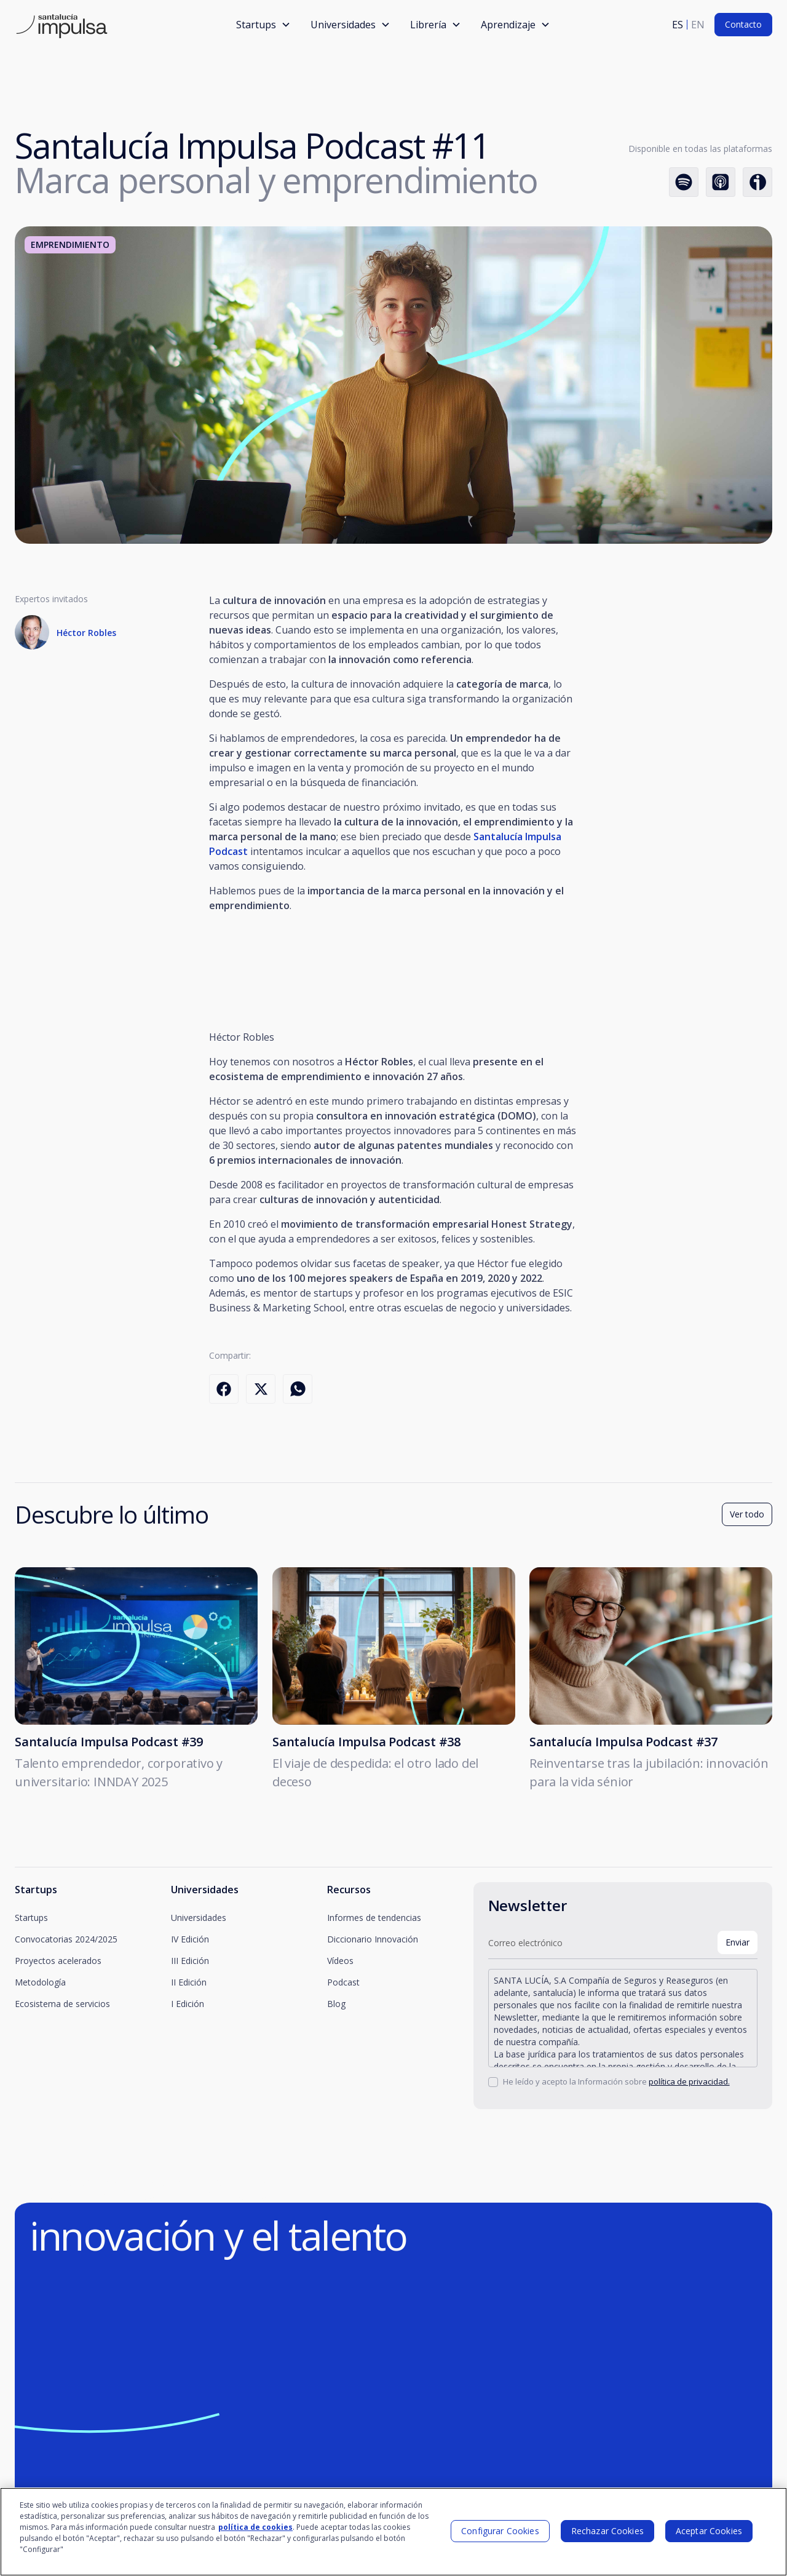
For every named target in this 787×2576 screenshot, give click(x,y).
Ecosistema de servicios (62, 2004)
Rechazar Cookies (607, 2531)
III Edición (190, 1960)
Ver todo (747, 1520)
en (698, 24)
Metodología (40, 1982)
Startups (31, 1917)
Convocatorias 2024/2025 (66, 1939)
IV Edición (190, 1939)
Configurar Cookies (500, 2531)
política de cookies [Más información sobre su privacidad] (255, 2527)
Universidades (198, 1917)
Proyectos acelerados (58, 1960)
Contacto (743, 24)
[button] (263, 24)
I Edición (187, 2004)
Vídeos (340, 1960)
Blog (336, 2004)
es (677, 24)
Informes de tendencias (374, 1917)
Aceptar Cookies (709, 2531)
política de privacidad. (689, 2081)
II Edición (189, 1982)
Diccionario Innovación (372, 1939)
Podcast (343, 1982)
